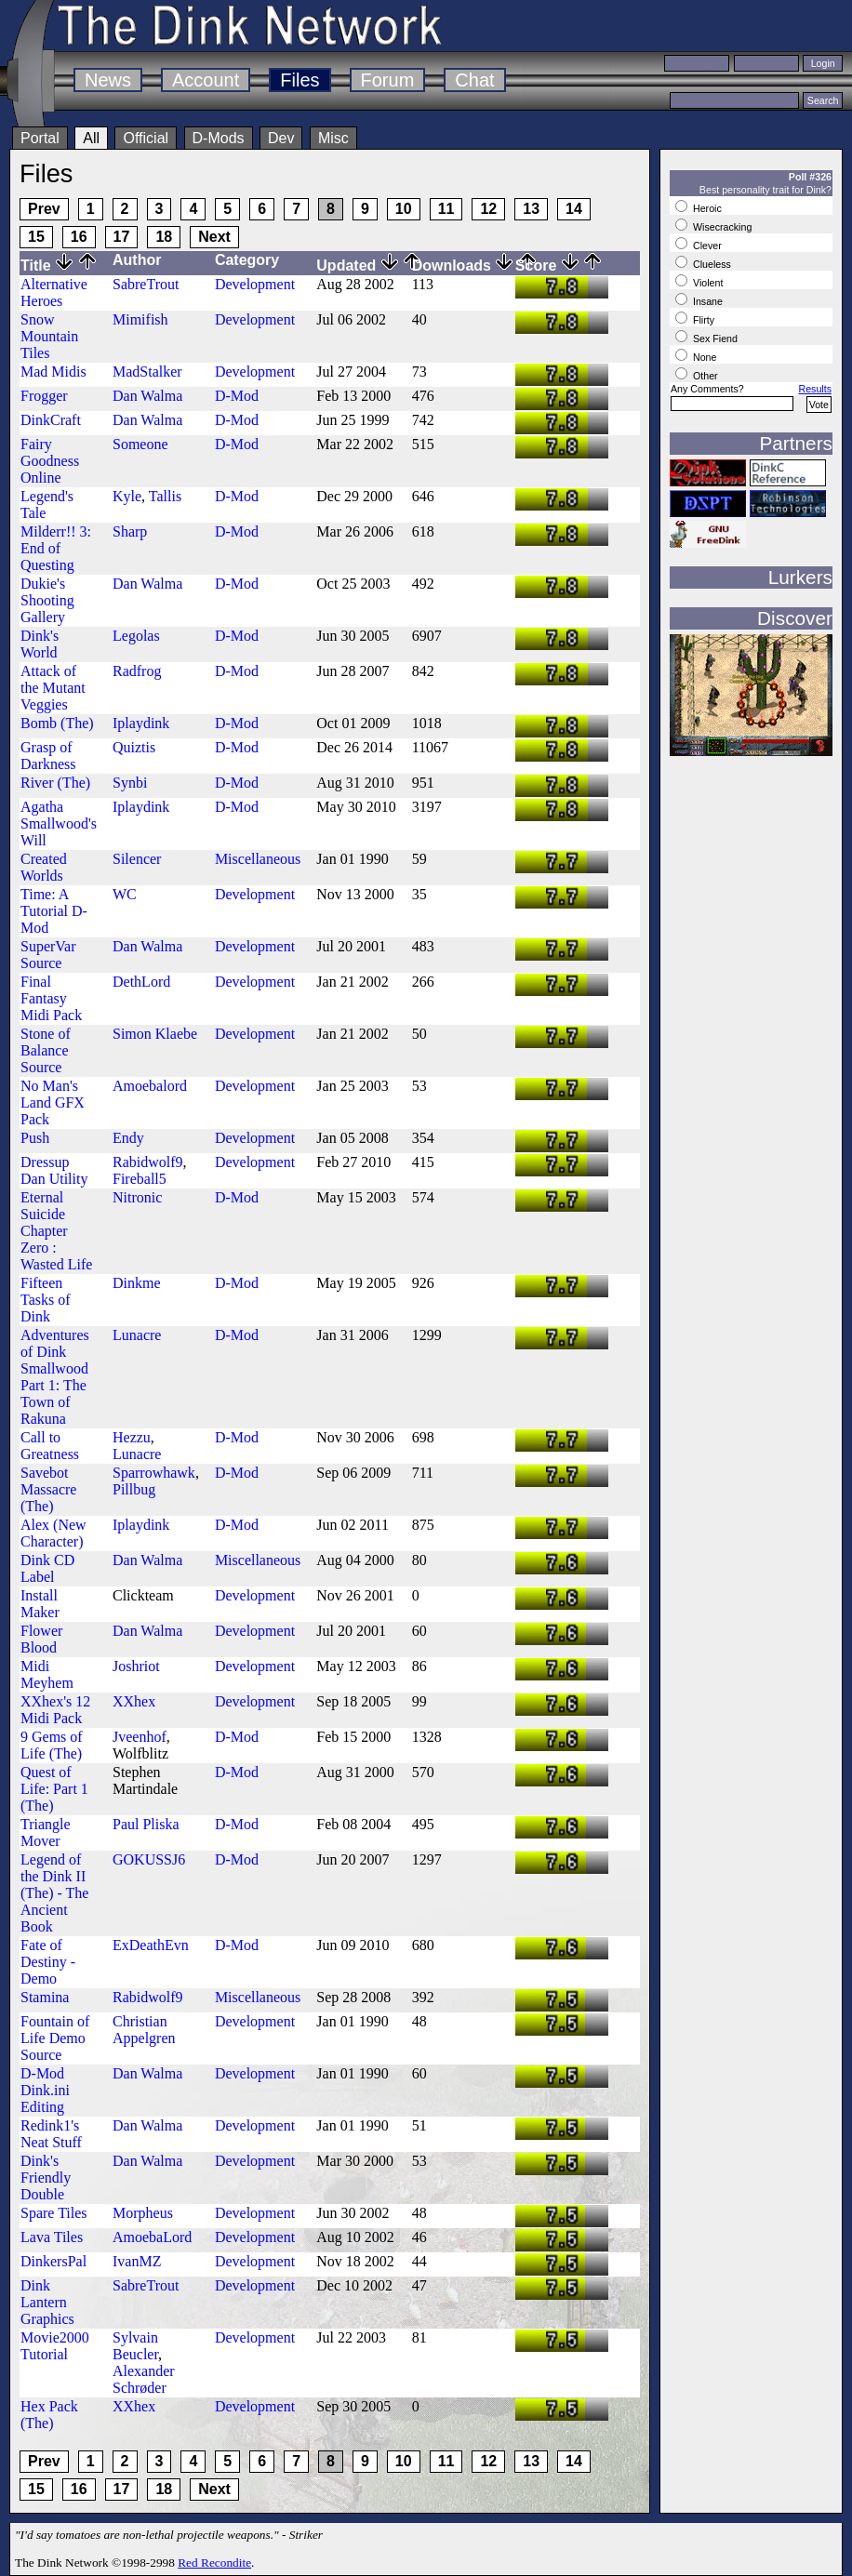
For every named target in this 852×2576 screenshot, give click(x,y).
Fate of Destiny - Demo (47, 1961)
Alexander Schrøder (144, 2379)
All (91, 138)
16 (79, 237)
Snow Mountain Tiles (49, 336)
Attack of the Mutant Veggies (53, 687)
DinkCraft (50, 420)
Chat (474, 80)
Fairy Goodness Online (49, 460)
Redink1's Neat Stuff (51, 2134)
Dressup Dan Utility (53, 1170)
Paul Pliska (146, 1824)
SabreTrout (146, 284)
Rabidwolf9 (148, 1162)
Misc (333, 138)
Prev (44, 209)
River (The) (55, 782)
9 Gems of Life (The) (51, 1745)
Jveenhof (139, 1737)
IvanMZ (137, 2261)
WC (125, 894)
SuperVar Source (48, 954)
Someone (140, 444)
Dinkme (137, 1283)
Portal (40, 138)
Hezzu (132, 1437)
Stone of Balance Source (45, 1050)
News (108, 80)
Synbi (130, 782)
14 (574, 209)
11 (446, 209)
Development (255, 284)
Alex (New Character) (53, 1533)
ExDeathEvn (151, 1945)
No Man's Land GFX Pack (52, 1102)
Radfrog (137, 671)
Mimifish (140, 319)
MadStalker (147, 371)
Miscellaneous (257, 859)
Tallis (165, 496)
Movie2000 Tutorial (54, 2346)
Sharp (130, 531)
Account (205, 80)
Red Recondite (214, 2562)
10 (403, 209)
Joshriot (136, 1666)
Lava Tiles (51, 2237)
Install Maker (40, 1603)
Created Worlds (43, 867)
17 (121, 237)
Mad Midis (53, 371)
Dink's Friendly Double (45, 2177)
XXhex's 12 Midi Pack (55, 1709)
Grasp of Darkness (48, 755)
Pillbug (134, 1489)
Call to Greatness (49, 1445)
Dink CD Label (47, 1568)
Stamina (44, 1997)
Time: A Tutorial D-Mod (53, 911)
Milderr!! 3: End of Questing (55, 548)
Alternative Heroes (53, 292)
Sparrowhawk (154, 1473)
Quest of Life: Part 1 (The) (54, 1788)
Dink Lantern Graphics (47, 2302)
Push (34, 1138)
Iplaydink (141, 723)
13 (531, 209)
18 (163, 237)
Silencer (137, 859)
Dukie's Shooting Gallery (47, 600)
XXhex (134, 1701)
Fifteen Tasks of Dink (45, 1299)
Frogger (44, 396)
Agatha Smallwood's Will (58, 823)
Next (214, 237)
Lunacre (137, 1335)
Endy (128, 1138)
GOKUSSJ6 (149, 1859)
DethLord (141, 981)
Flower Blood (41, 1639)
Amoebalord (150, 1086)
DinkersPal (53, 2261)
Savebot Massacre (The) (48, 1489)
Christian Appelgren (144, 2029)
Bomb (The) (57, 723)
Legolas (136, 636)
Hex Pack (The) (49, 2414)
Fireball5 (139, 1179)
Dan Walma (147, 396)
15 (36, 237)
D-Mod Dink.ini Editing (45, 2090)
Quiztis (134, 747)
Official (145, 138)
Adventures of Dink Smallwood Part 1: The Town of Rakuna (54, 1377)
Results (815, 388)
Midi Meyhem (46, 1674)
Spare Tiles (53, 2213)
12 (488, 209)
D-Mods (219, 138)
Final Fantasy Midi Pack (51, 998)
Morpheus (143, 2213)
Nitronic (137, 1197)
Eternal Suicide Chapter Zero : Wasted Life (56, 1230)
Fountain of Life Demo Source (54, 2038)
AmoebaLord (152, 2237)
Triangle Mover (45, 1832)
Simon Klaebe (155, 1034)
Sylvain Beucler (135, 2346)
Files (299, 80)
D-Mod (237, 396)
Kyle (127, 496)
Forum (388, 80)
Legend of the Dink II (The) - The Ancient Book (54, 1893)
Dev (281, 138)
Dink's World (39, 644)
